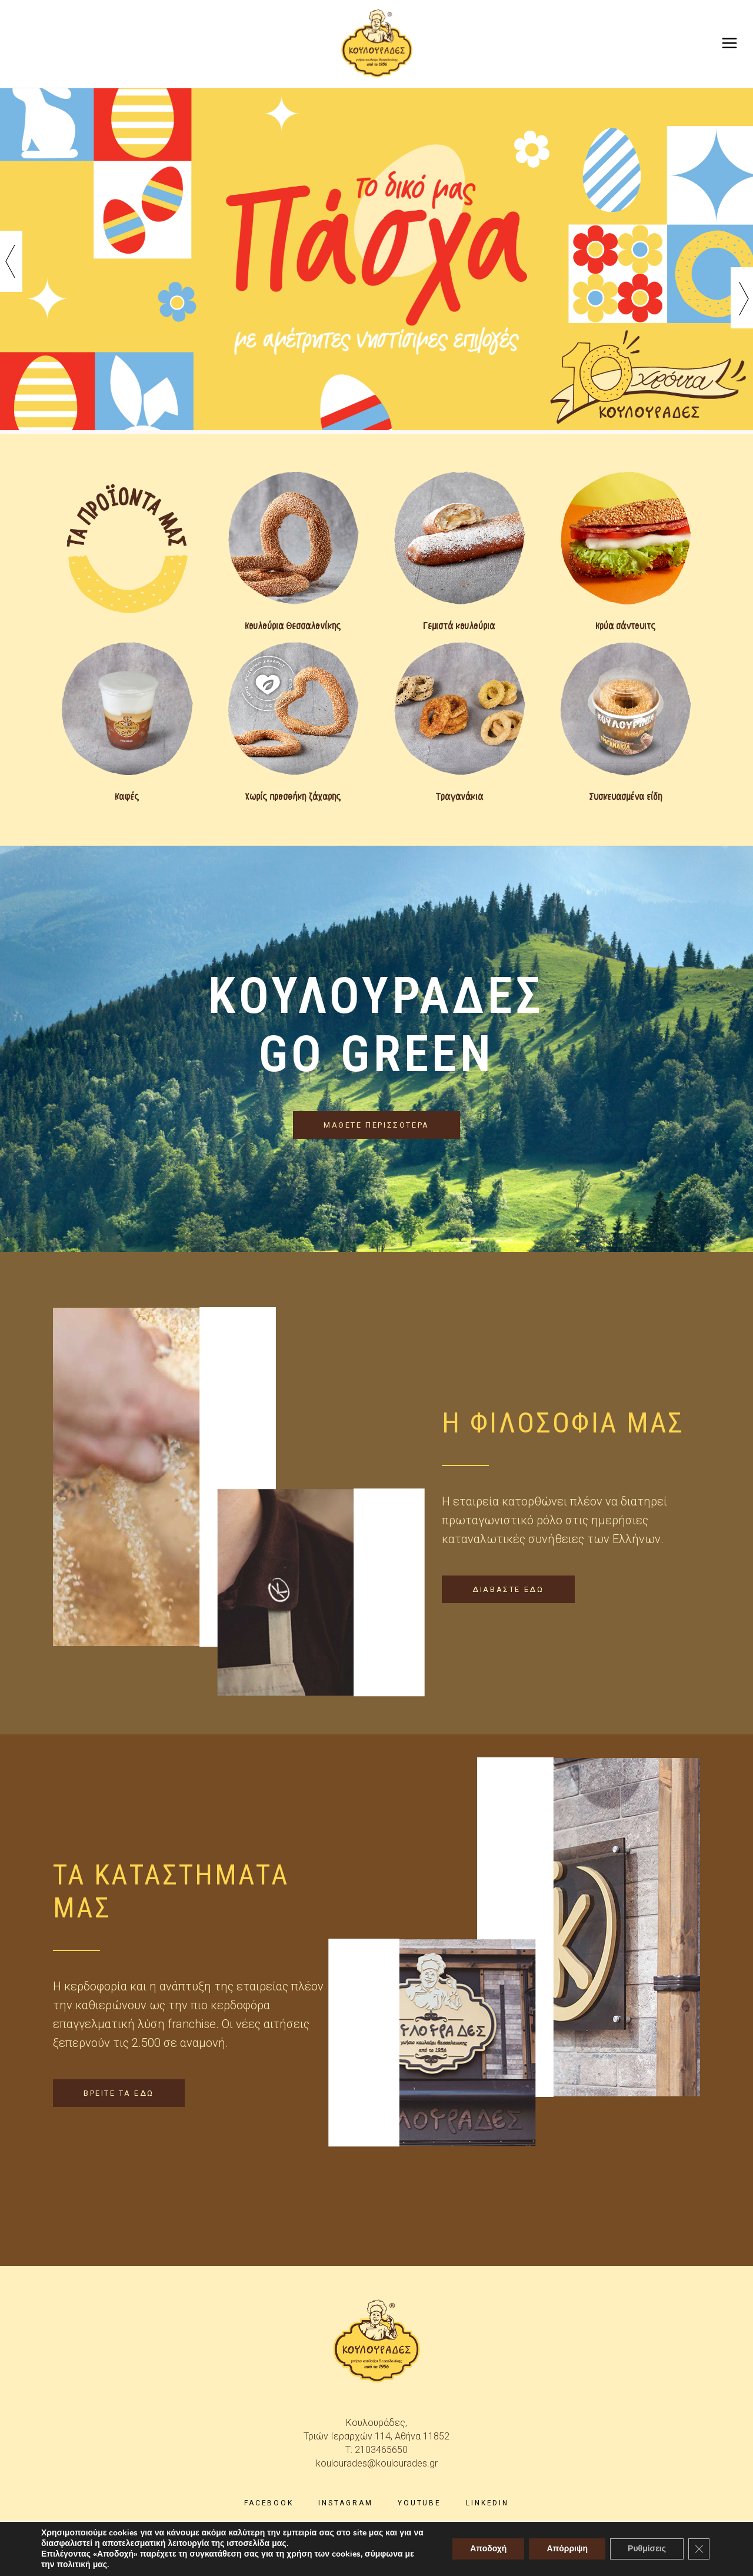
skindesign (472, 2558)
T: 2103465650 (376, 2449)
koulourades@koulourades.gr (377, 2463)
